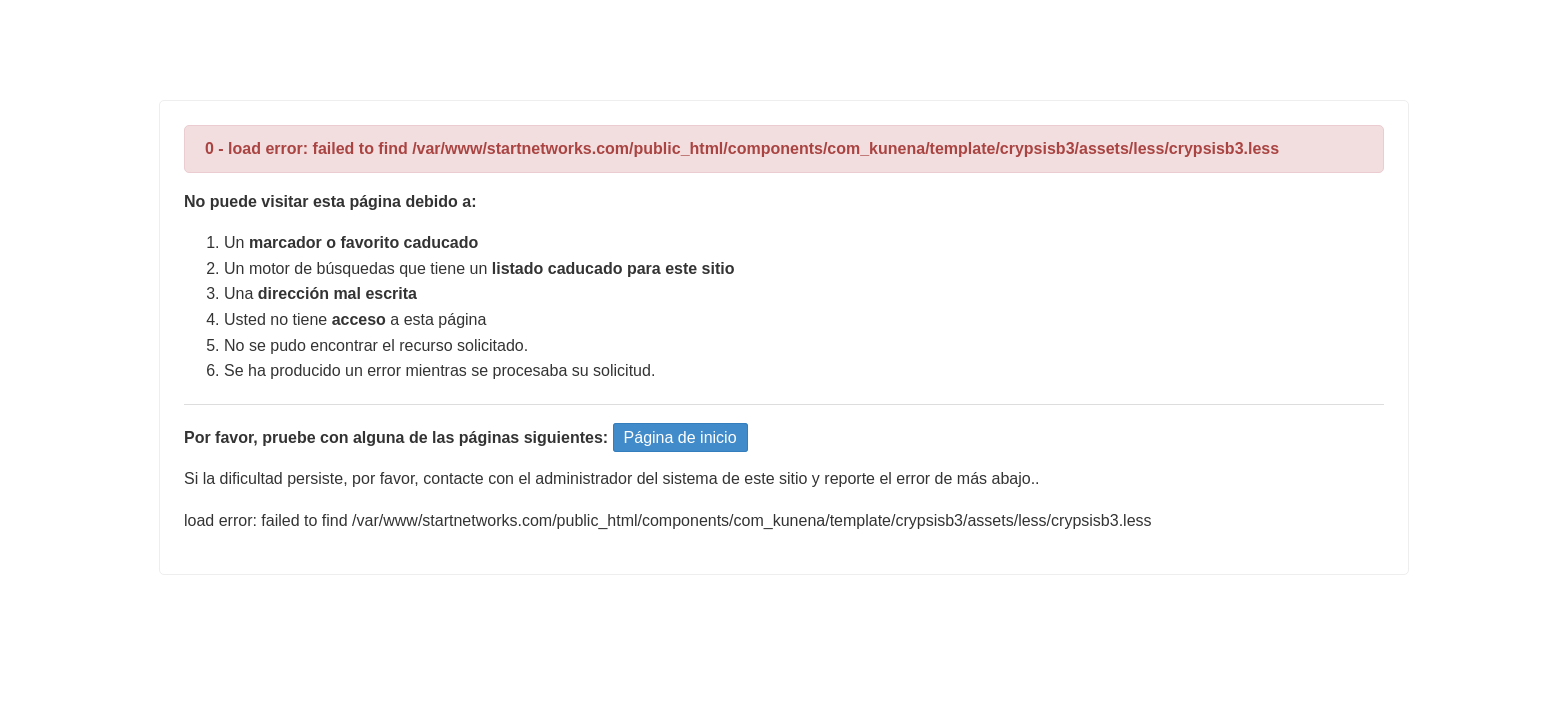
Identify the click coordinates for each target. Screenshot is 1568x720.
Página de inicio (680, 437)
